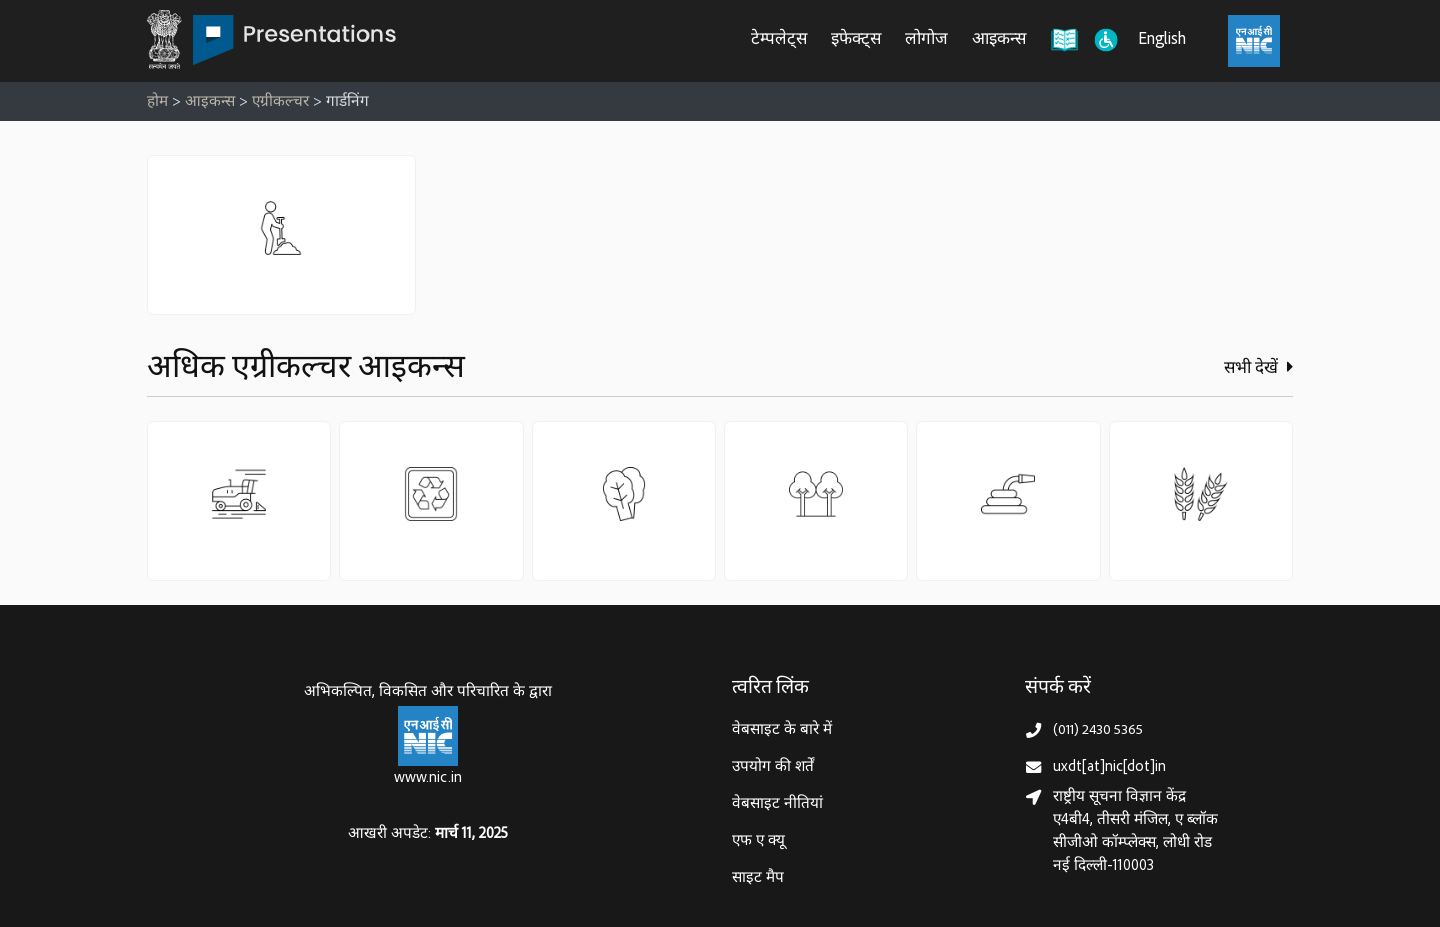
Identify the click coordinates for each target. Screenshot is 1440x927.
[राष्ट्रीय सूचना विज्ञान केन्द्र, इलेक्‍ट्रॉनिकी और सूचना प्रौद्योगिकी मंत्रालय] (428, 736)
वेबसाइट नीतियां (777, 804)
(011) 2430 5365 (1098, 730)
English (1162, 40)
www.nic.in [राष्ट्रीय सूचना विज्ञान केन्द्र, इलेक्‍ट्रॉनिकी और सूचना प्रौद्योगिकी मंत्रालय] (428, 778)
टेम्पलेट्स (779, 40)
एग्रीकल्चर (280, 102)
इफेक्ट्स (856, 40)
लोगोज (926, 40)
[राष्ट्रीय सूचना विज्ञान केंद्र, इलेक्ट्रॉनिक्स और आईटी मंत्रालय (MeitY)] (1254, 41)
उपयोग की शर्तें (773, 767)
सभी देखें (1258, 368)
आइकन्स (999, 40)
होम (157, 102)
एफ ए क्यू (758, 841)
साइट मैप (758, 878)
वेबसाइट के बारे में (782, 730)
